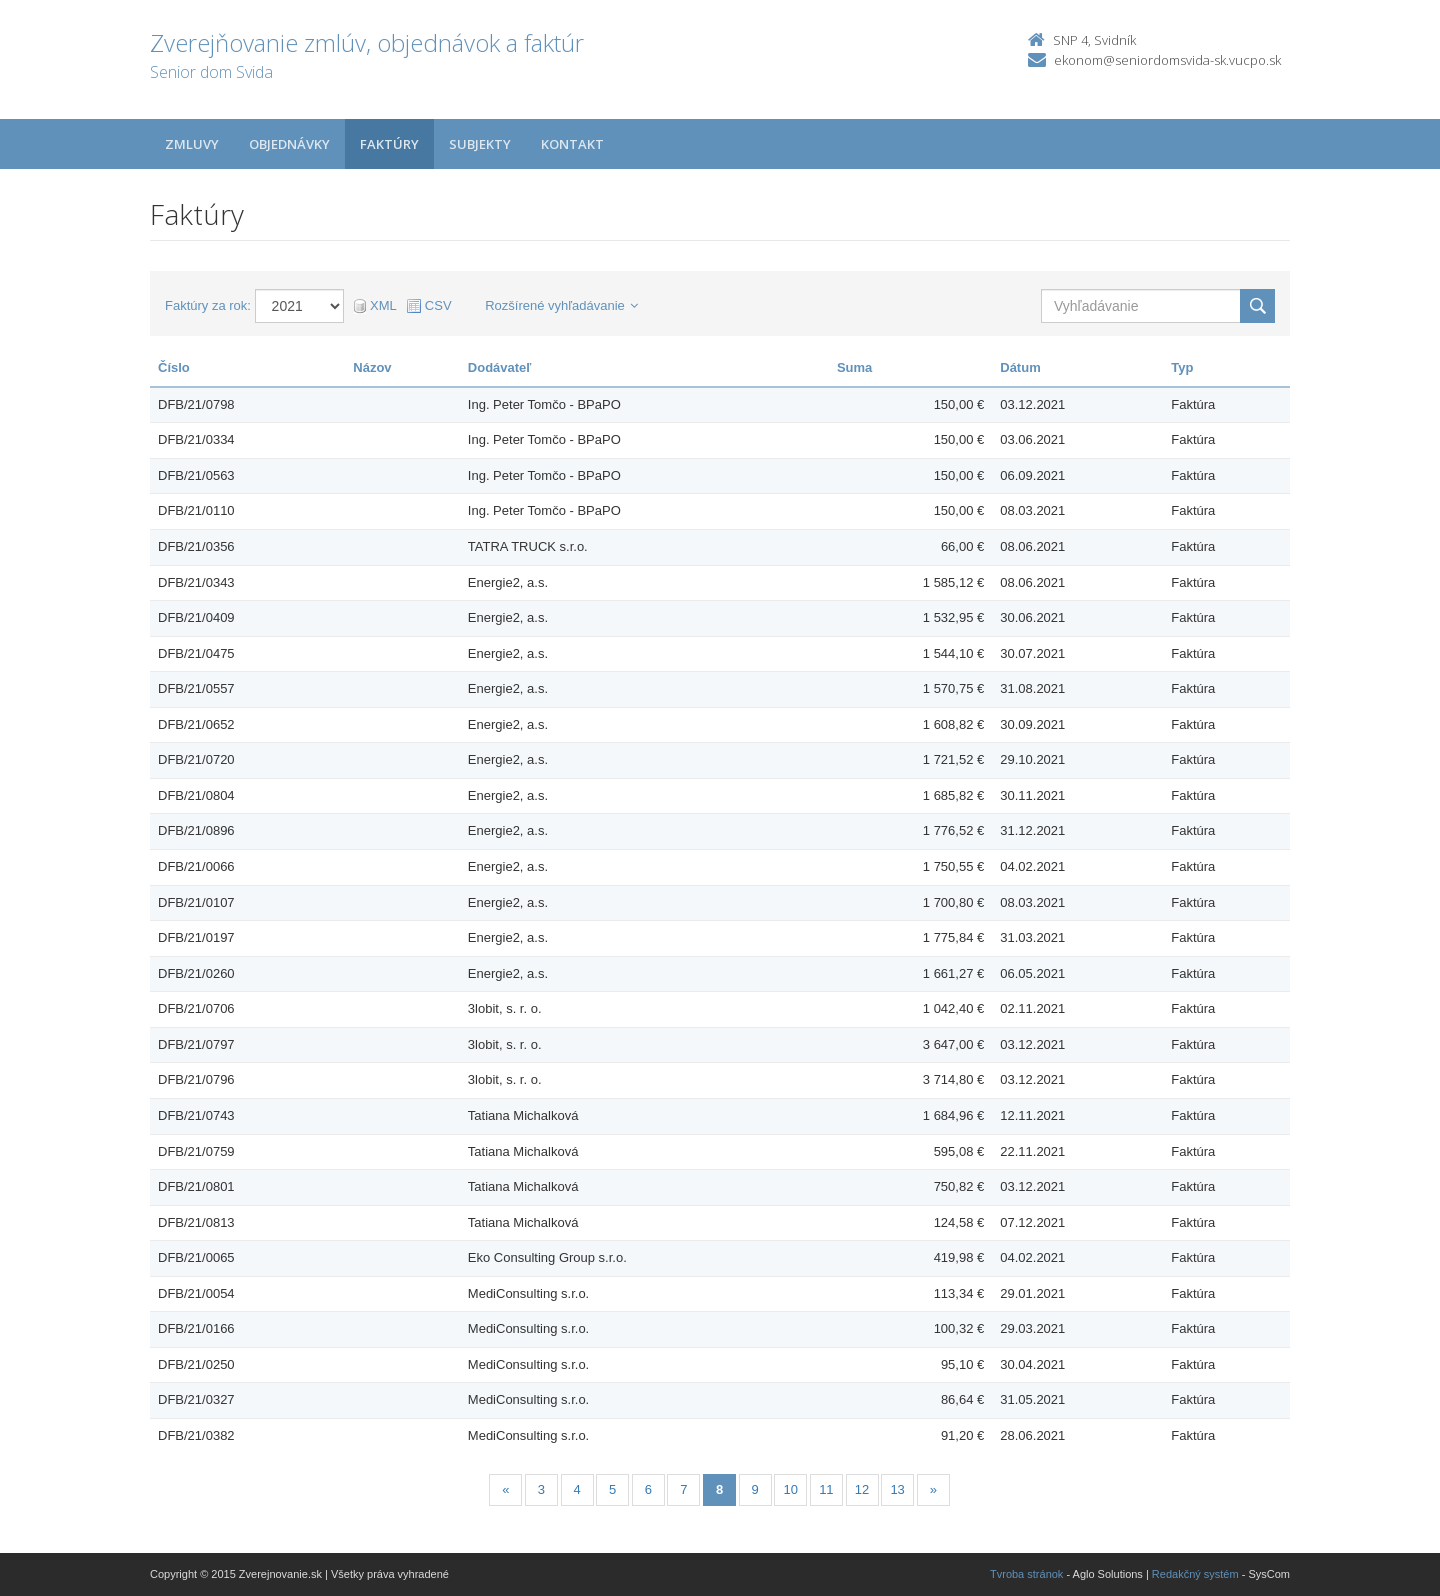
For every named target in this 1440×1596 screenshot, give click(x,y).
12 (862, 1489)
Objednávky (289, 144)
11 (826, 1489)
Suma (854, 367)
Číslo (174, 367)
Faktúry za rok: (208, 305)
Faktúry (389, 144)
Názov (372, 367)
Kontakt (572, 144)
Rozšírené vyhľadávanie (561, 305)
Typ (1182, 367)
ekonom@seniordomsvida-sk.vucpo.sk (1167, 60)
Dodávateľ (500, 367)
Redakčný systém (1195, 1574)
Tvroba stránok (1026, 1574)
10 (791, 1489)
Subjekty (480, 144)
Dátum (1020, 367)
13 (897, 1489)
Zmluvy (192, 144)
